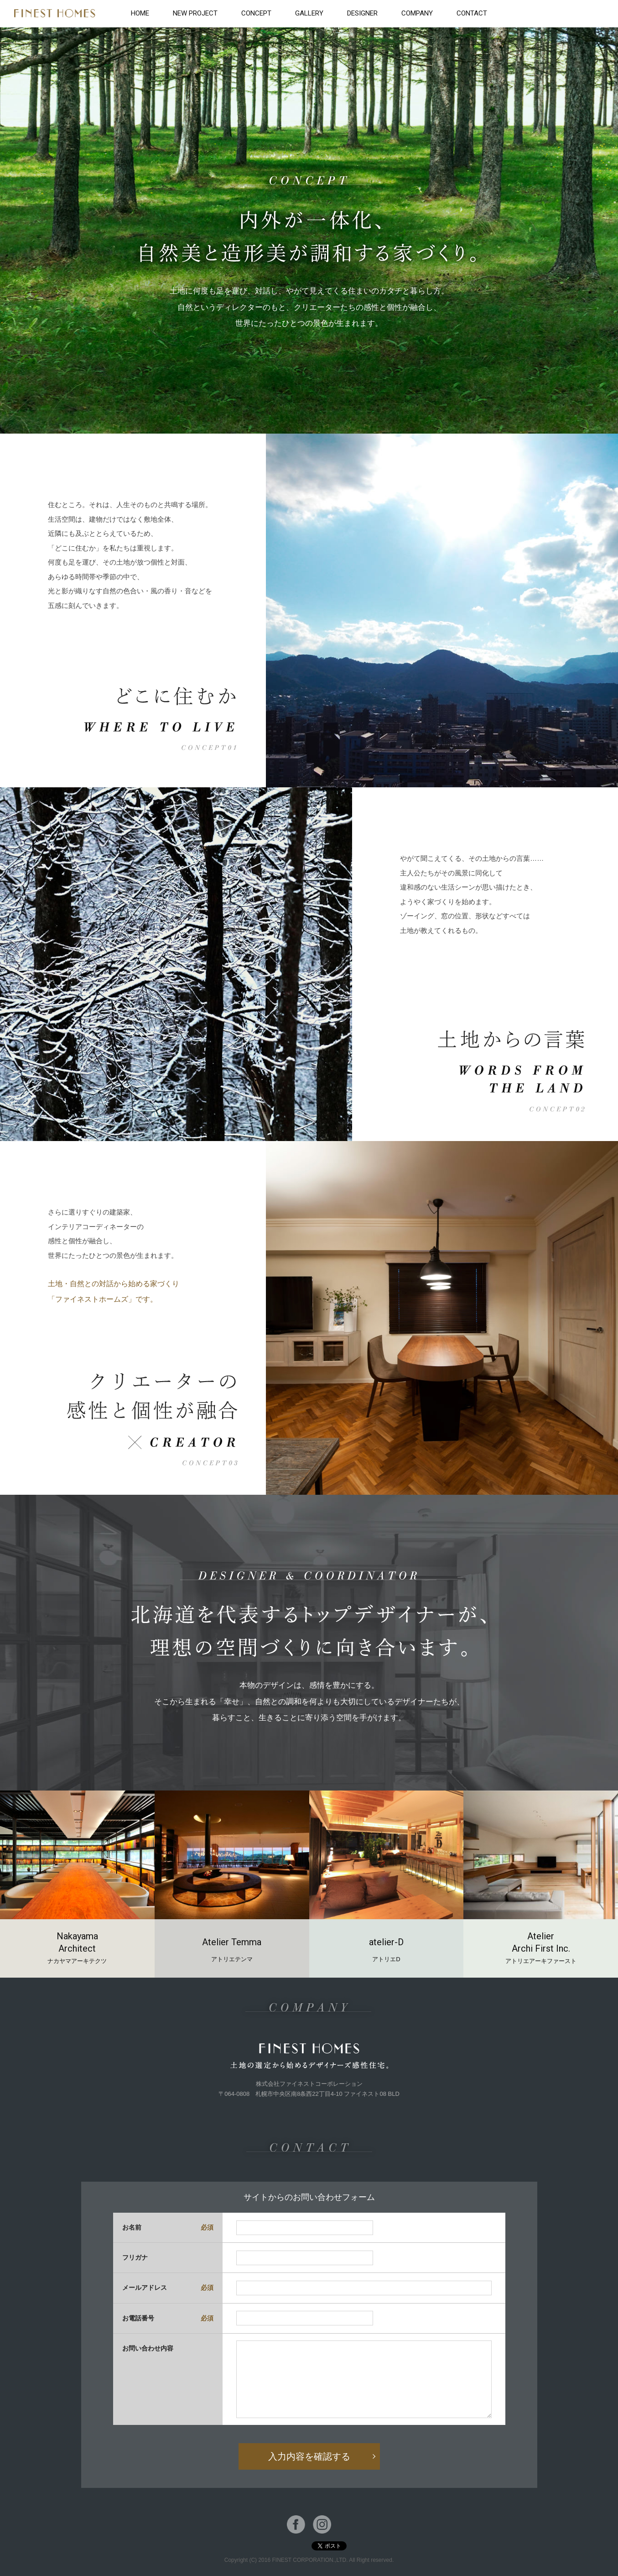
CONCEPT (256, 13)
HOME (140, 13)
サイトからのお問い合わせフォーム (309, 2197)
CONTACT (472, 13)
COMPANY (417, 13)
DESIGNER (362, 13)
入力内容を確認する (309, 2456)
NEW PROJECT (195, 13)
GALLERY (309, 13)
